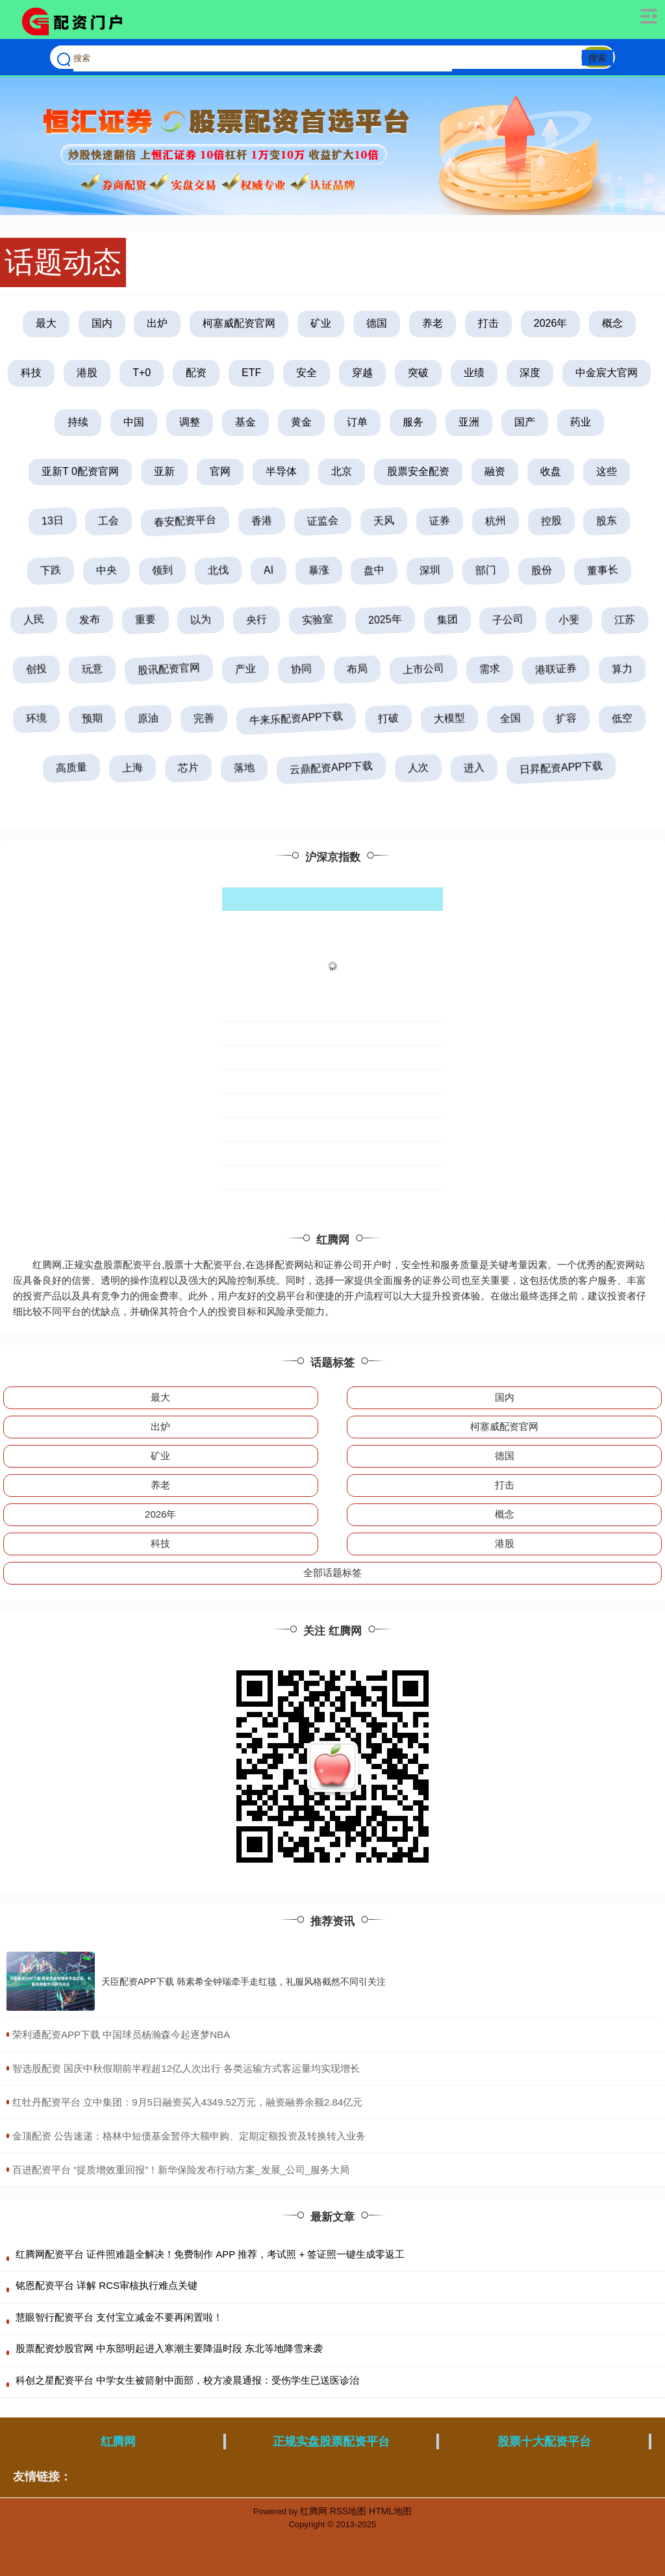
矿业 (320, 323)
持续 (78, 421)
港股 (87, 372)
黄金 (301, 421)
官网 (220, 471)
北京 (341, 471)
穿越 (362, 372)
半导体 (281, 471)
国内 (102, 323)
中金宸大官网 (606, 372)
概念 (612, 323)
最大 (46, 323)
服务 (413, 421)
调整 (189, 421)
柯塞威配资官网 (239, 323)
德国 (376, 323)
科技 (31, 372)
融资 (494, 471)
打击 (488, 323)
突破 (418, 372)
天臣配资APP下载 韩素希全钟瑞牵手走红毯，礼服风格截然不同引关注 (243, 1981)
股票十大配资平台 (544, 2441)
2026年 (551, 323)
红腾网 (118, 2441)
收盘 (550, 471)
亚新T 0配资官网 (80, 471)
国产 (524, 421)
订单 (357, 421)
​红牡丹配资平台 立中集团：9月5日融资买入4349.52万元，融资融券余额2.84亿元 (187, 2102)
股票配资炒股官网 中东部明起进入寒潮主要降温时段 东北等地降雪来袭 (169, 2348)
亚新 (164, 471)
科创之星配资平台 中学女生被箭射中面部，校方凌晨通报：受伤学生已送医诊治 (187, 2380)
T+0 (141, 372)
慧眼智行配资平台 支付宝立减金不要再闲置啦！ (119, 2317)
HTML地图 (390, 2511)
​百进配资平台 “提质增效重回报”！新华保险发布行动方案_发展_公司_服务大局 (180, 2169)
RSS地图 (348, 2511)
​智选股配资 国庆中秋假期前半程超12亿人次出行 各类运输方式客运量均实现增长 (186, 2068)
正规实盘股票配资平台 (331, 2441)
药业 (580, 421)
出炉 (157, 323)
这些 (606, 471)
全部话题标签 (332, 1572)
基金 (245, 421)
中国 (133, 421)
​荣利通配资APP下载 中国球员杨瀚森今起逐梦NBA (121, 2034)
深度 (530, 372)
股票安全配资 (418, 471)
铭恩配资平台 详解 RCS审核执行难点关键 (106, 2285)
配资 (196, 372)
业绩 (474, 372)
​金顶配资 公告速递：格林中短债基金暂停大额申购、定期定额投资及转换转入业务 (189, 2135)
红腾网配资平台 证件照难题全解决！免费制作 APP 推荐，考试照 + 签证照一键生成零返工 (210, 2254)
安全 (306, 372)
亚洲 (468, 421)
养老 (432, 323)
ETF (251, 372)
